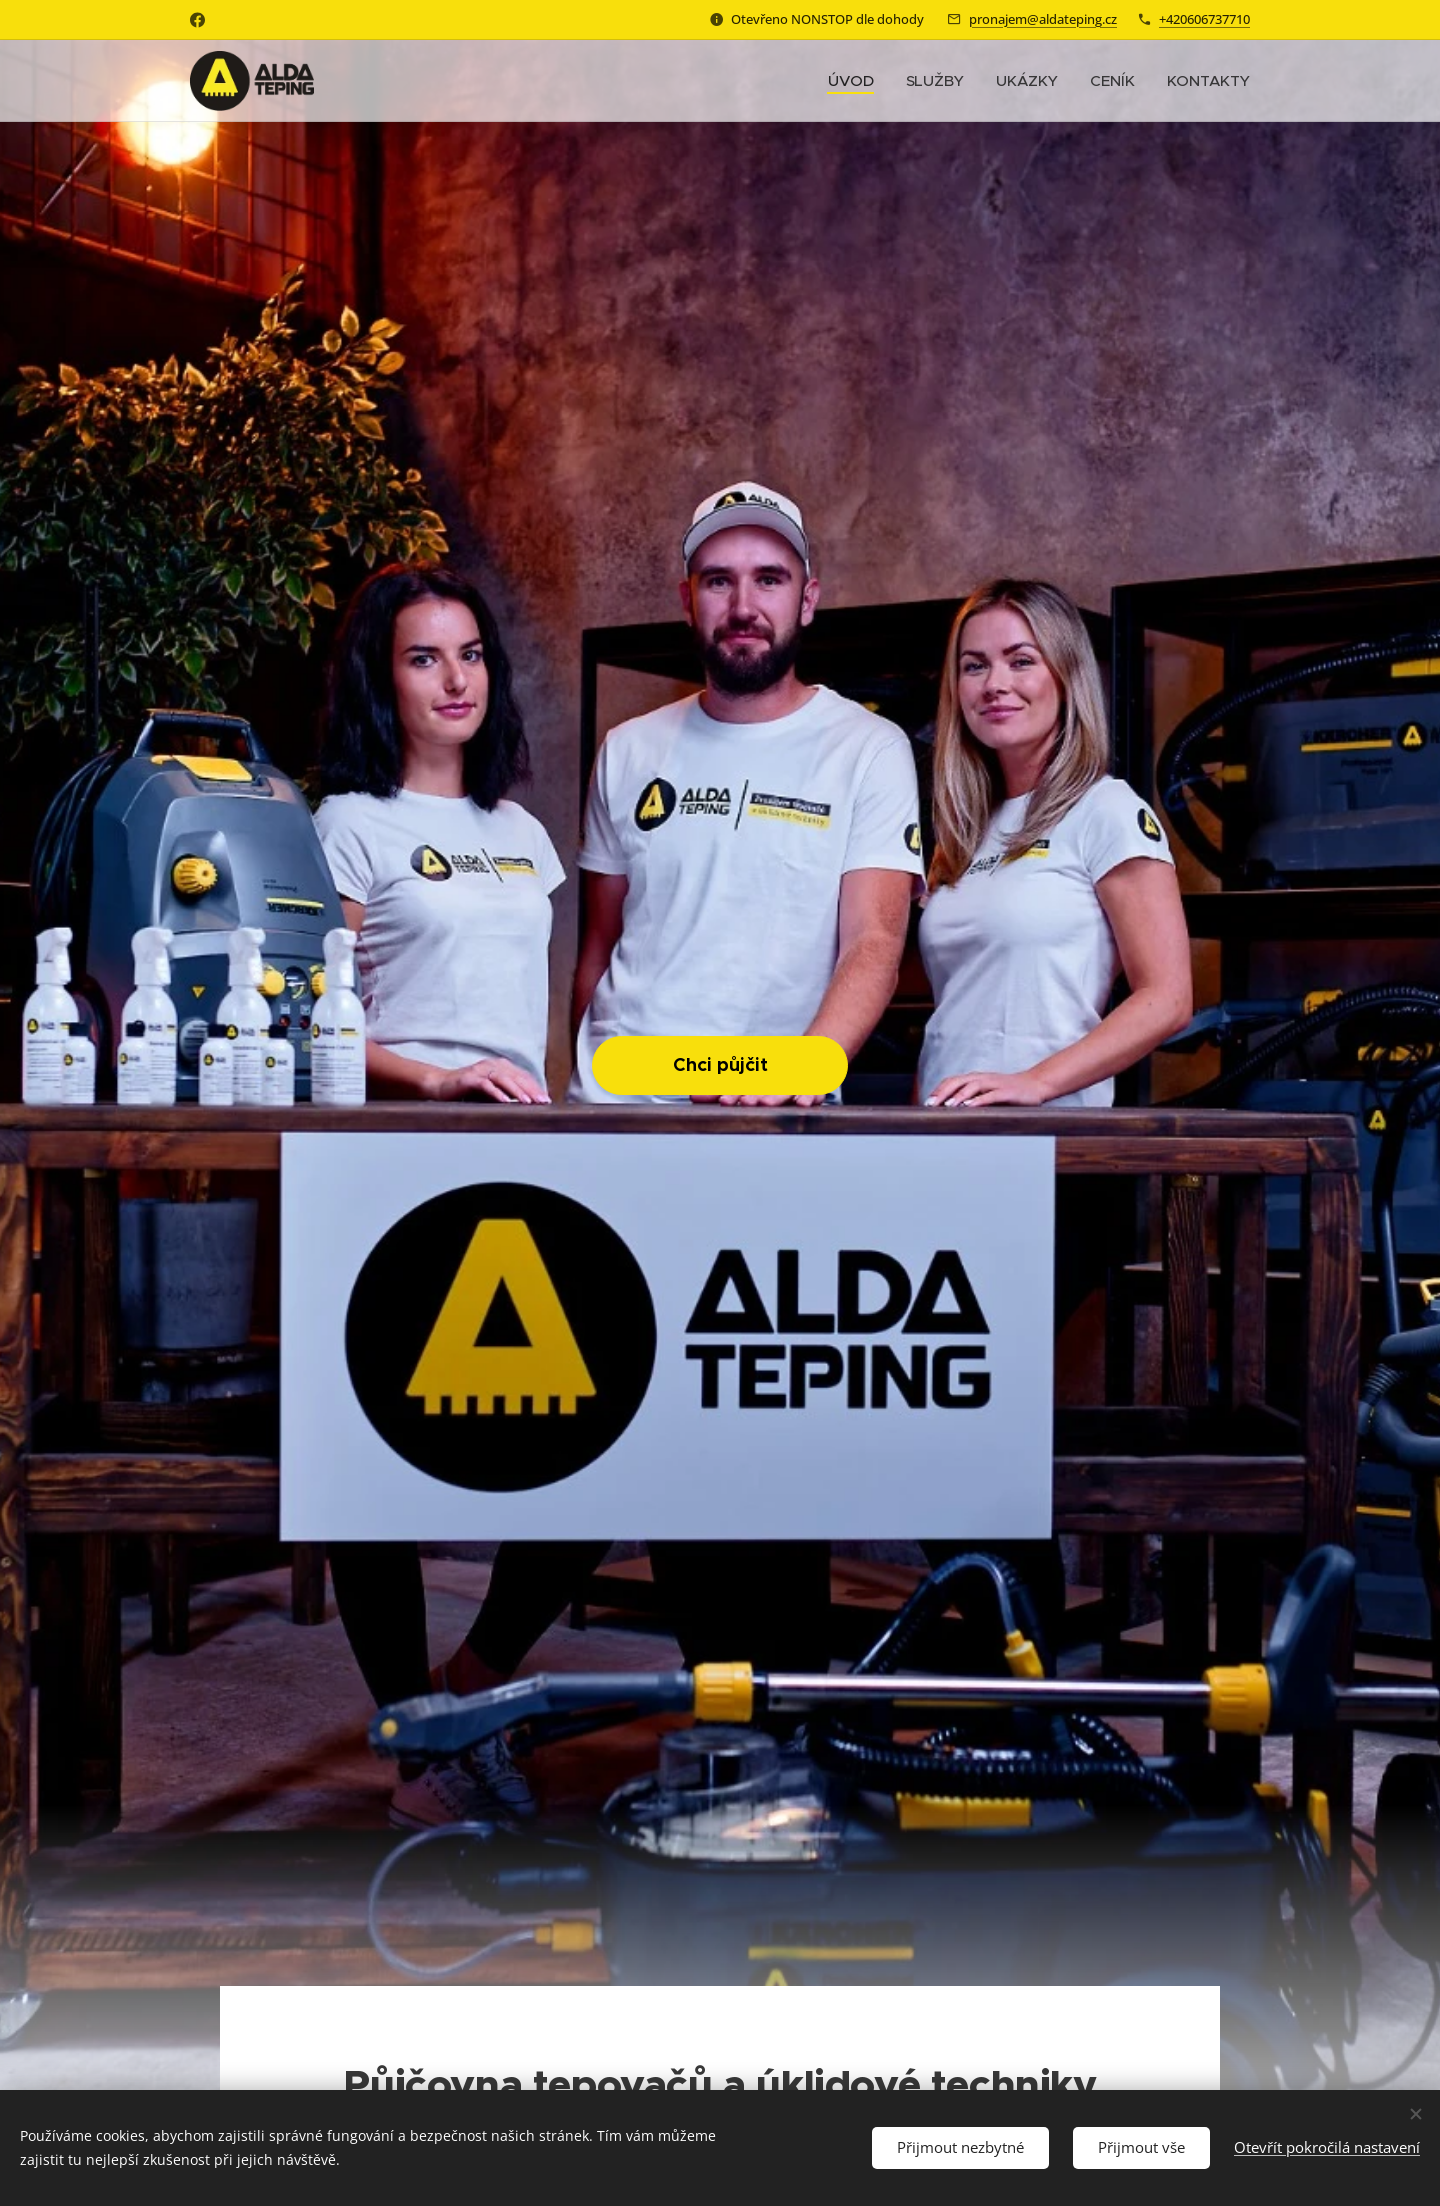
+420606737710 (1204, 19)
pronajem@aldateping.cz (1043, 19)
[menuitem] (854, 81)
